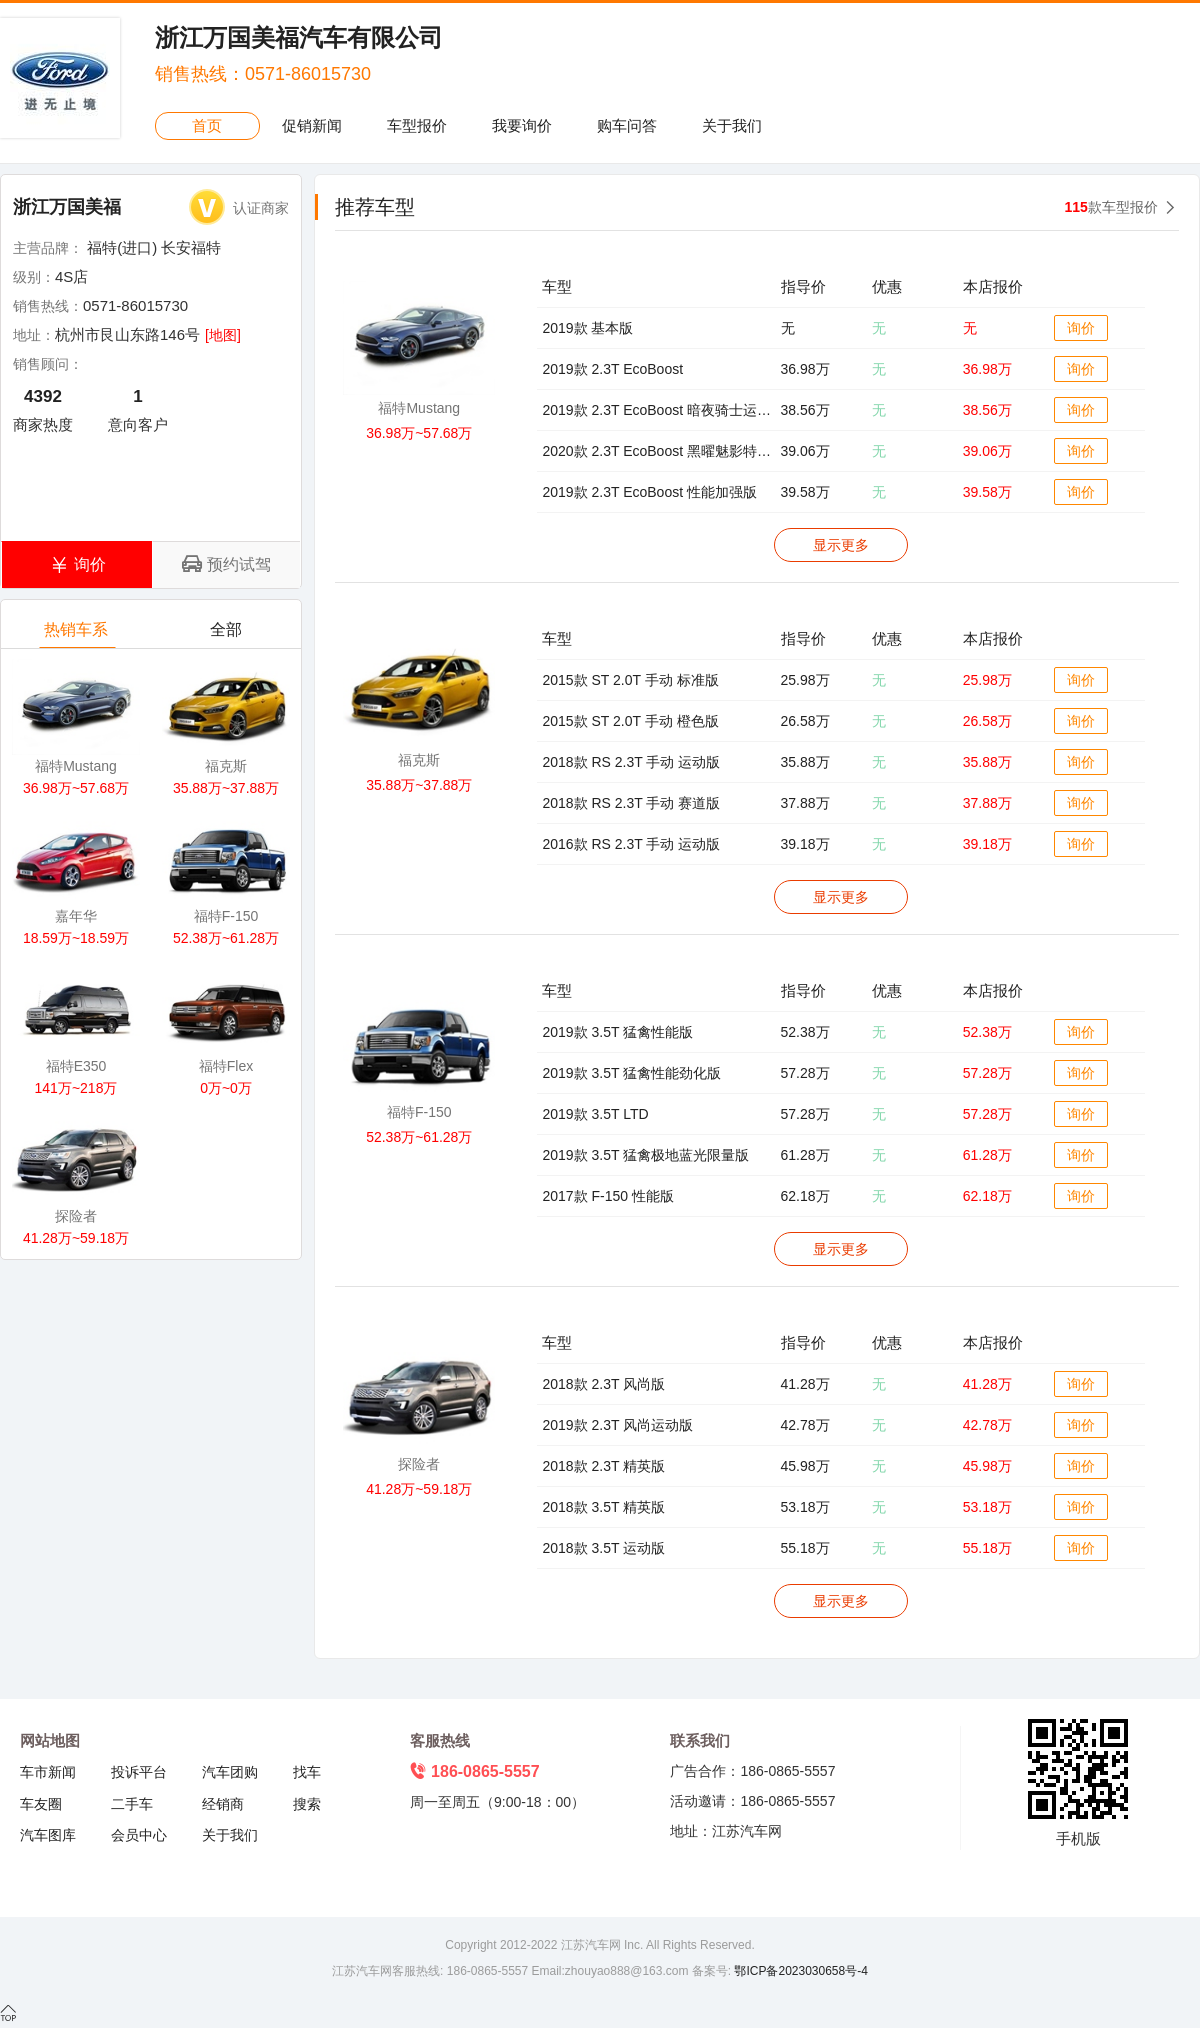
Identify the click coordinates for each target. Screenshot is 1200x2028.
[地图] (223, 335)
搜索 (307, 1804)
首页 (207, 125)
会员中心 (139, 1835)
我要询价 (522, 125)
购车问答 (627, 125)
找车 (307, 1772)
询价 (1081, 328)
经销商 (223, 1804)
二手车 (132, 1804)
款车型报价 (1111, 207)
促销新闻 (312, 125)
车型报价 (417, 125)
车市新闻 (48, 1772)
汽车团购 (230, 1772)
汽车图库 (48, 1835)
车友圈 (41, 1804)
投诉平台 (139, 1772)
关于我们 (732, 125)
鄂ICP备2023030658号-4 (799, 1971)
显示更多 (841, 545)
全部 (227, 634)
